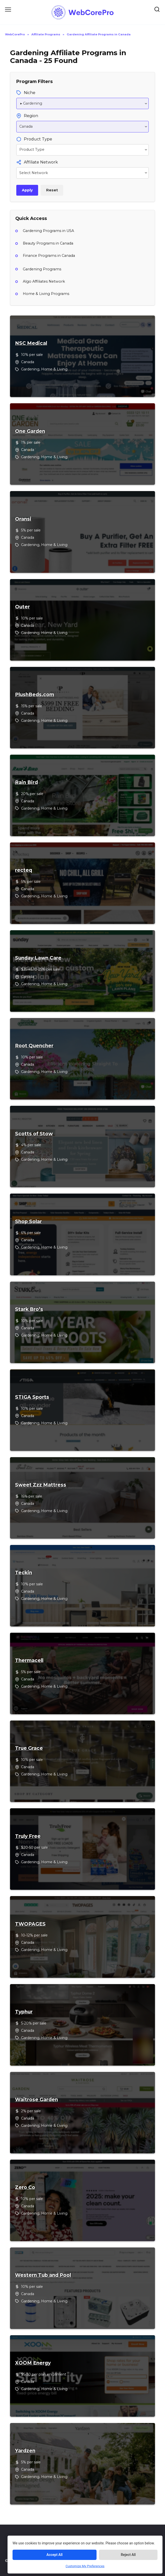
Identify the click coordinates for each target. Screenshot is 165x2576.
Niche (29, 92)
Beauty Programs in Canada (48, 243)
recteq (23, 870)
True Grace (29, 1748)
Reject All (128, 2555)
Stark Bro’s (29, 1309)
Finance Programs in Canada (49, 255)
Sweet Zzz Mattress (40, 1485)
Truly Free (28, 1836)
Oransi (23, 519)
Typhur (24, 2012)
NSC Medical (31, 343)
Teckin (23, 1573)
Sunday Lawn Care (38, 958)
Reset (52, 190)
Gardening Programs (42, 269)
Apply (27, 190)
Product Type (38, 139)
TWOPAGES (30, 1924)
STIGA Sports (32, 1397)
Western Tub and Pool (43, 2275)
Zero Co (25, 2187)
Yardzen (25, 2451)
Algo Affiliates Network (44, 281)
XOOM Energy (33, 2363)
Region (31, 115)
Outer (22, 607)
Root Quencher (34, 1046)
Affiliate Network (41, 162)
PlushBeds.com (34, 694)
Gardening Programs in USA (48, 230)
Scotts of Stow (34, 1134)
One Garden (30, 431)
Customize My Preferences (84, 2566)
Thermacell (29, 1660)
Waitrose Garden (36, 2099)
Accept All (54, 2555)
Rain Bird (26, 782)
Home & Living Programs (46, 293)
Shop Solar (28, 1221)
